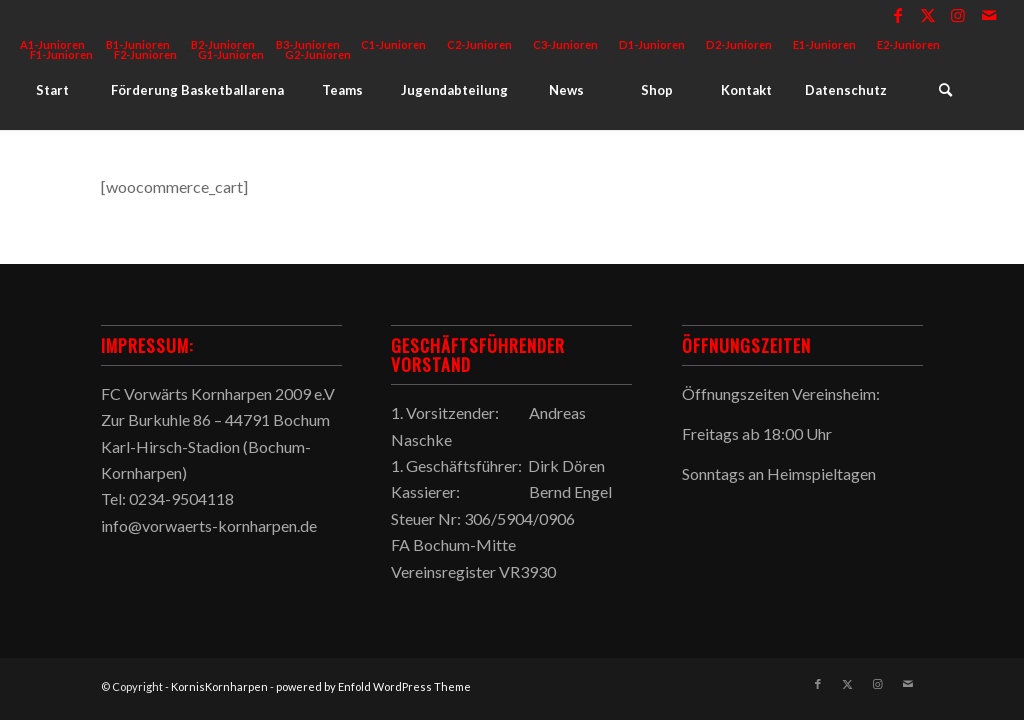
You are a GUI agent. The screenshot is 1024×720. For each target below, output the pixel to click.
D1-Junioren (652, 44)
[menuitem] (394, 45)
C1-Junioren (393, 44)
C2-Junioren (479, 44)
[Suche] (945, 90)
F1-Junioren (61, 54)
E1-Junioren (824, 44)
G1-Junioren (231, 54)
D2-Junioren (739, 44)
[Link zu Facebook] (898, 15)
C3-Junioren (565, 44)
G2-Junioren (318, 54)
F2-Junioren (145, 54)
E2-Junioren (908, 44)
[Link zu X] (928, 15)
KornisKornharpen (219, 686)
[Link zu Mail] (989, 15)
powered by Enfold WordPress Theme (373, 686)
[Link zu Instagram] (958, 15)
